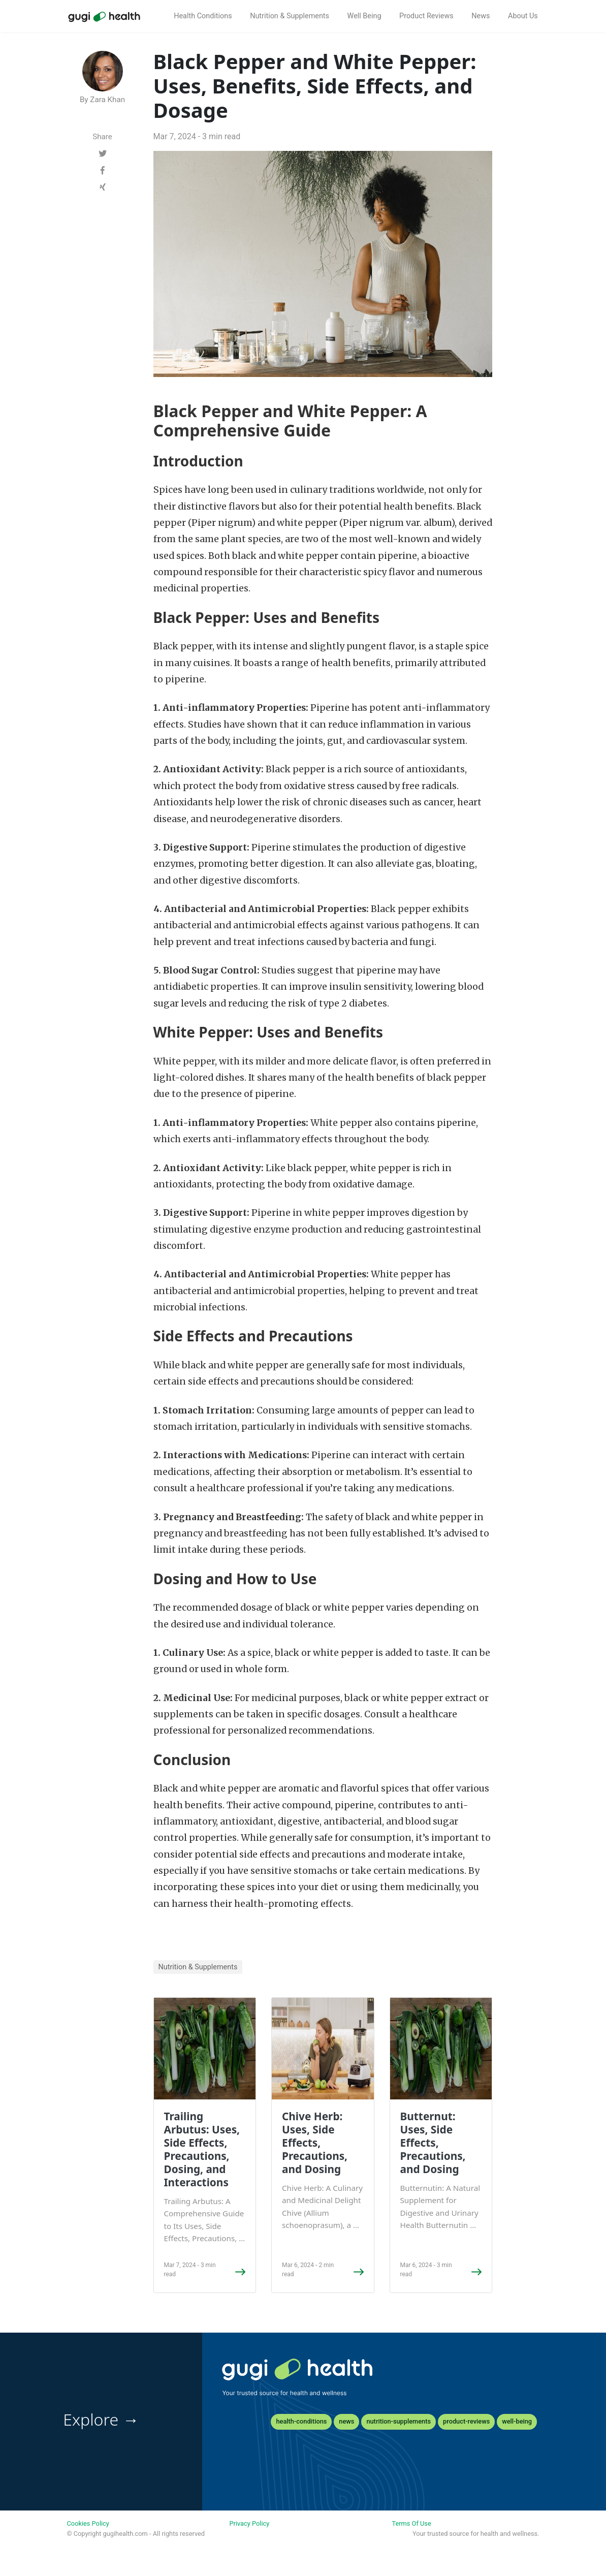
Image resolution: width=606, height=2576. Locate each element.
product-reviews (466, 2421)
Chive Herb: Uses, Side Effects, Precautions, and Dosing (314, 2142)
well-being (517, 2421)
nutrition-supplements (398, 2421)
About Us (523, 16)
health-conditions (301, 2421)
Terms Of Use (411, 2523)
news (346, 2421)
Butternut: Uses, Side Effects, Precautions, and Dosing (433, 2142)
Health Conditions (203, 16)
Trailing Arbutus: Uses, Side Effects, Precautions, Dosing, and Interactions (202, 2149)
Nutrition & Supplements (289, 16)
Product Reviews (426, 16)
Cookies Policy (88, 2523)
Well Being (364, 16)
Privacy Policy (249, 2523)
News (480, 16)
